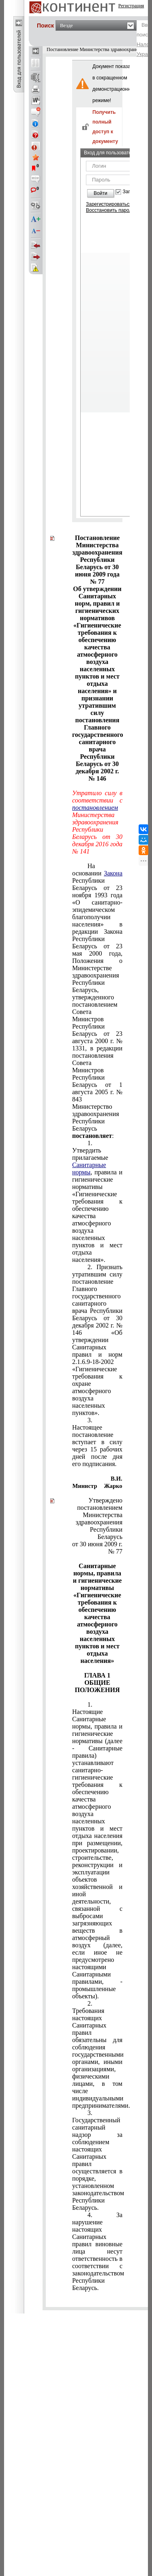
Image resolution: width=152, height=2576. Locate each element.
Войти (100, 193)
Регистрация (131, 6)
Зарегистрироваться (109, 204)
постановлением (95, 807)
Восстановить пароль (110, 210)
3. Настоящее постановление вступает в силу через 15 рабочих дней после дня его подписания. (97, 1442)
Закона (113, 873)
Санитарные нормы (89, 1168)
